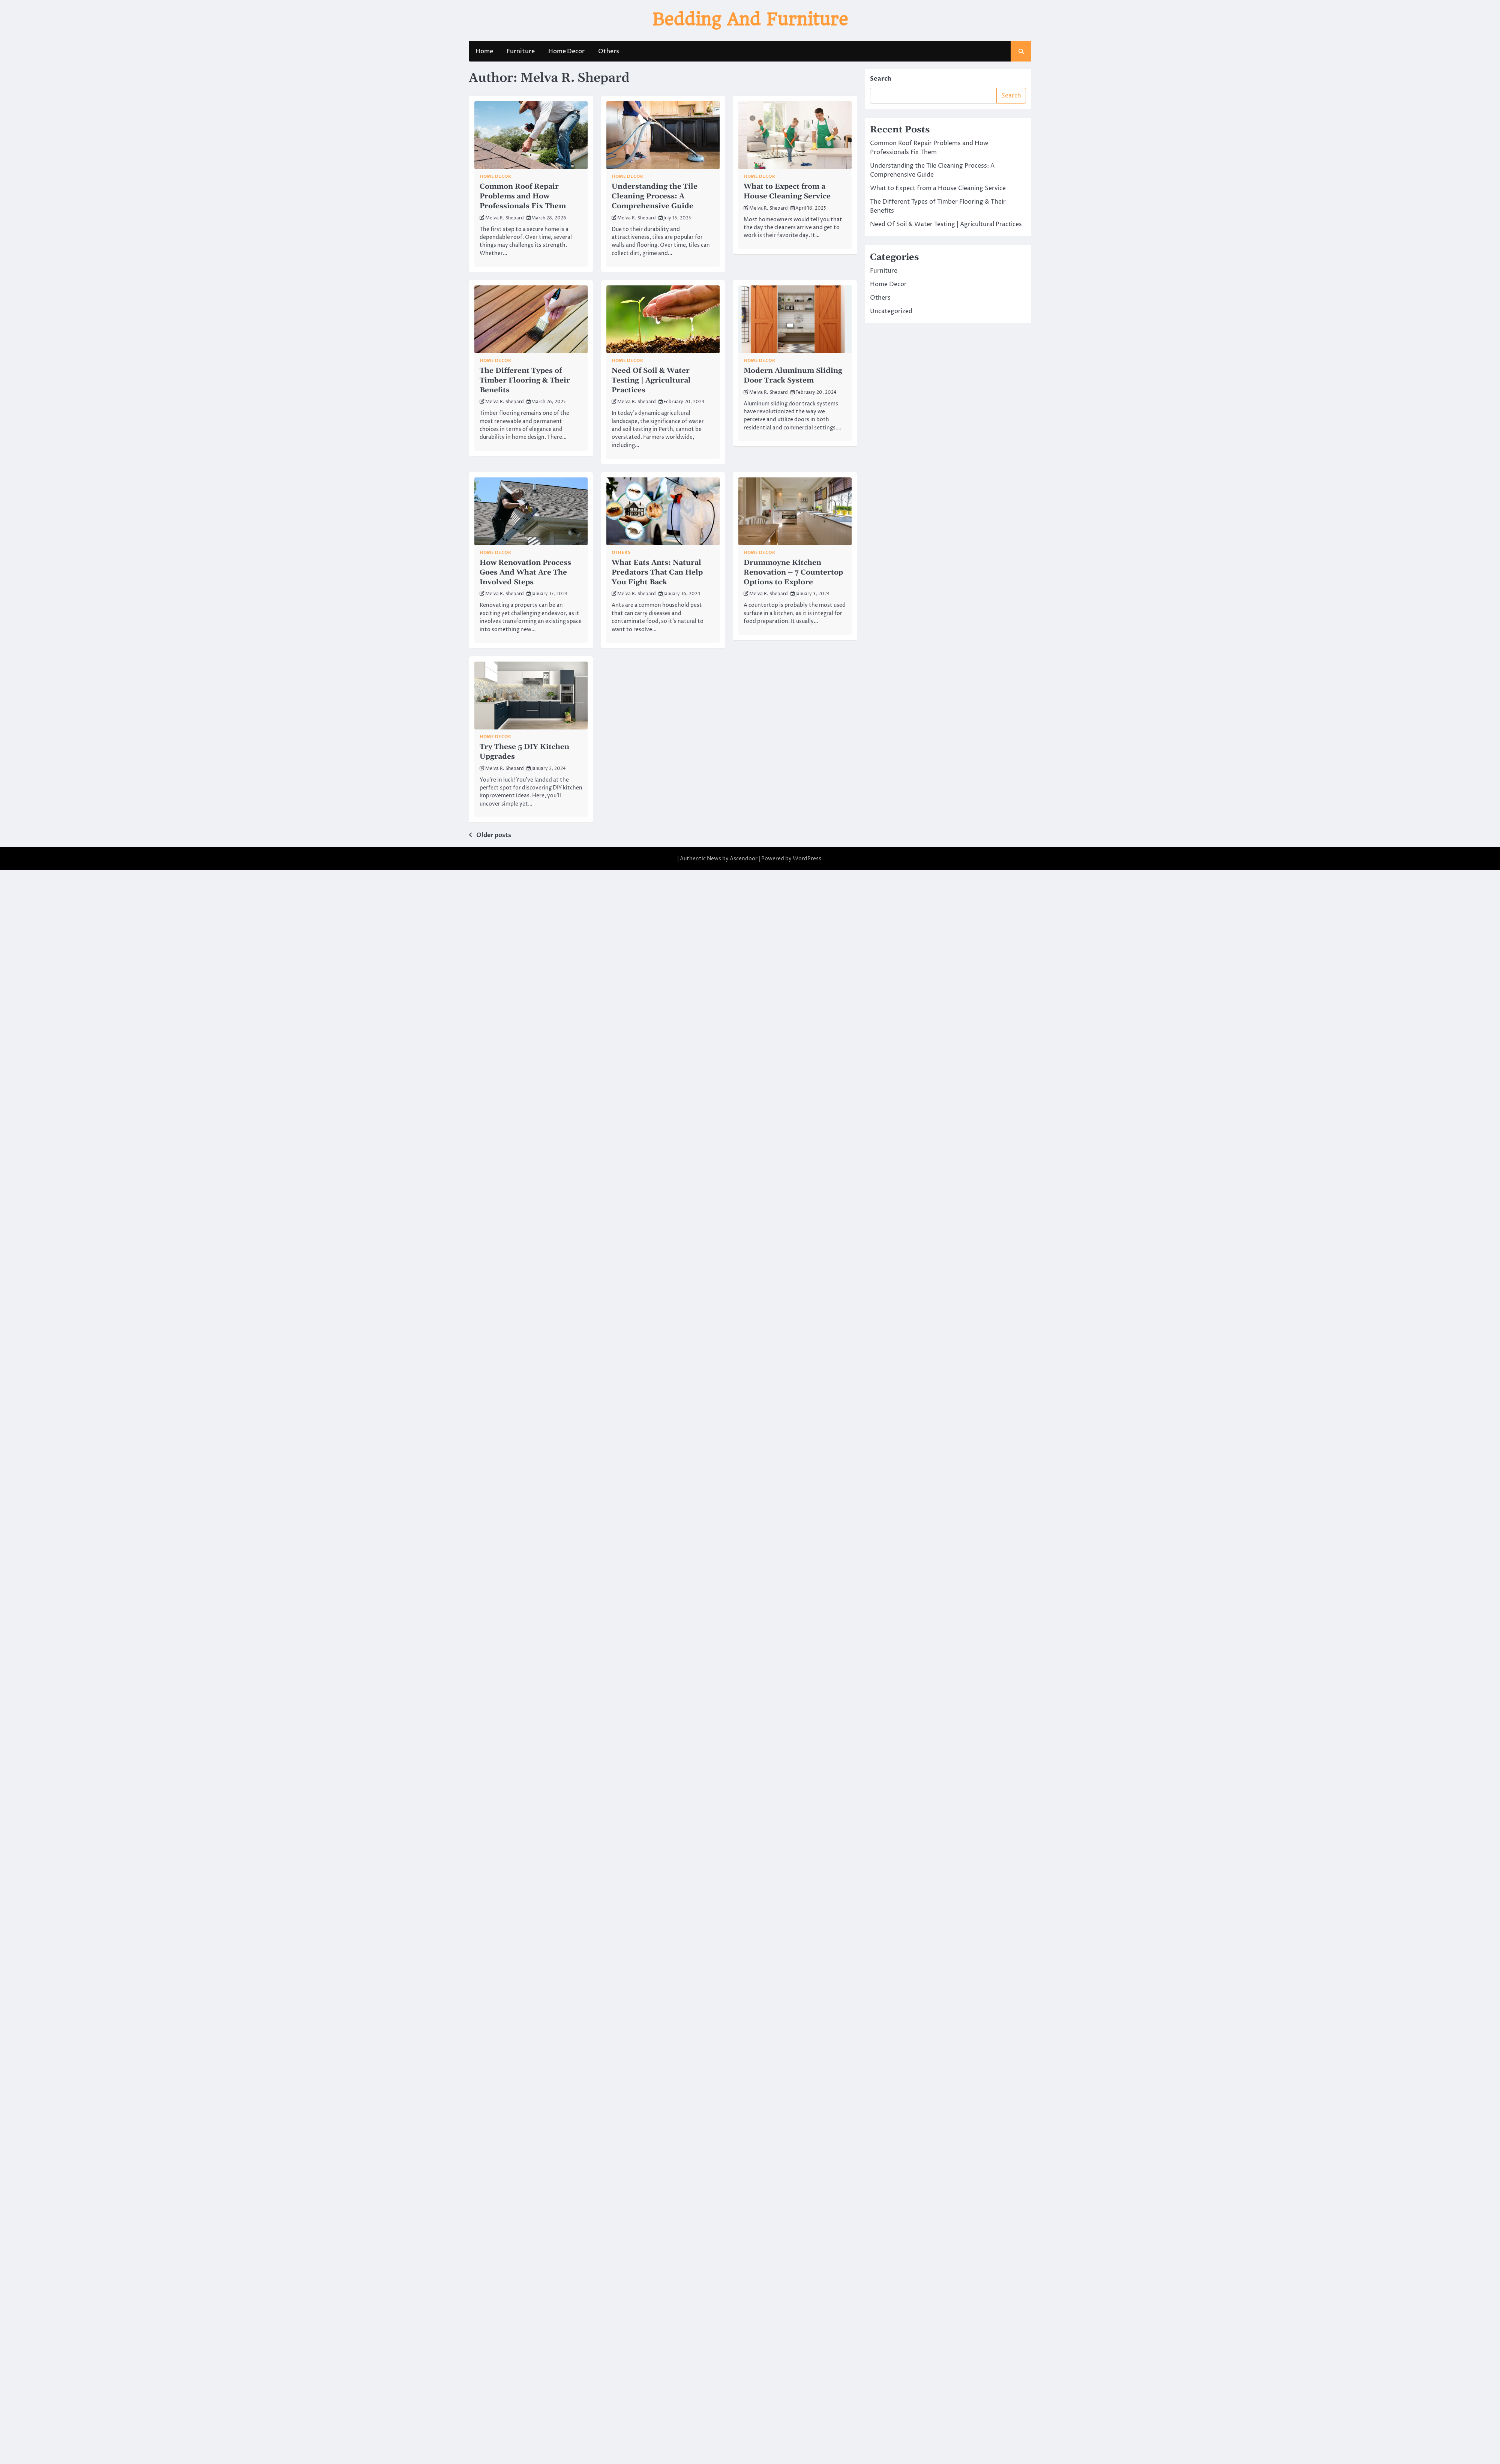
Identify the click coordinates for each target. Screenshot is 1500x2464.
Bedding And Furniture (750, 19)
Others (608, 52)
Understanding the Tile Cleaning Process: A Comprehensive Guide (655, 196)
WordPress (807, 855)
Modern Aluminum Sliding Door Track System (793, 374)
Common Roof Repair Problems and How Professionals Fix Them (523, 196)
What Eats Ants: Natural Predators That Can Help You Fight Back (657, 570)
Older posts (493, 832)
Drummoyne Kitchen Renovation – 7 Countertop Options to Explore (793, 570)
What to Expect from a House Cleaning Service (787, 191)
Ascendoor (744, 855)
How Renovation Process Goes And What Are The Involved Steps (525, 570)
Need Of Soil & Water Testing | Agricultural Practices (651, 379)
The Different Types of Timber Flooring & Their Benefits (525, 379)
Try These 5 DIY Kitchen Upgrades (524, 748)
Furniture (521, 52)
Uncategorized (891, 312)
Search (880, 79)
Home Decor (566, 52)
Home (484, 52)
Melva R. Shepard (505, 218)
